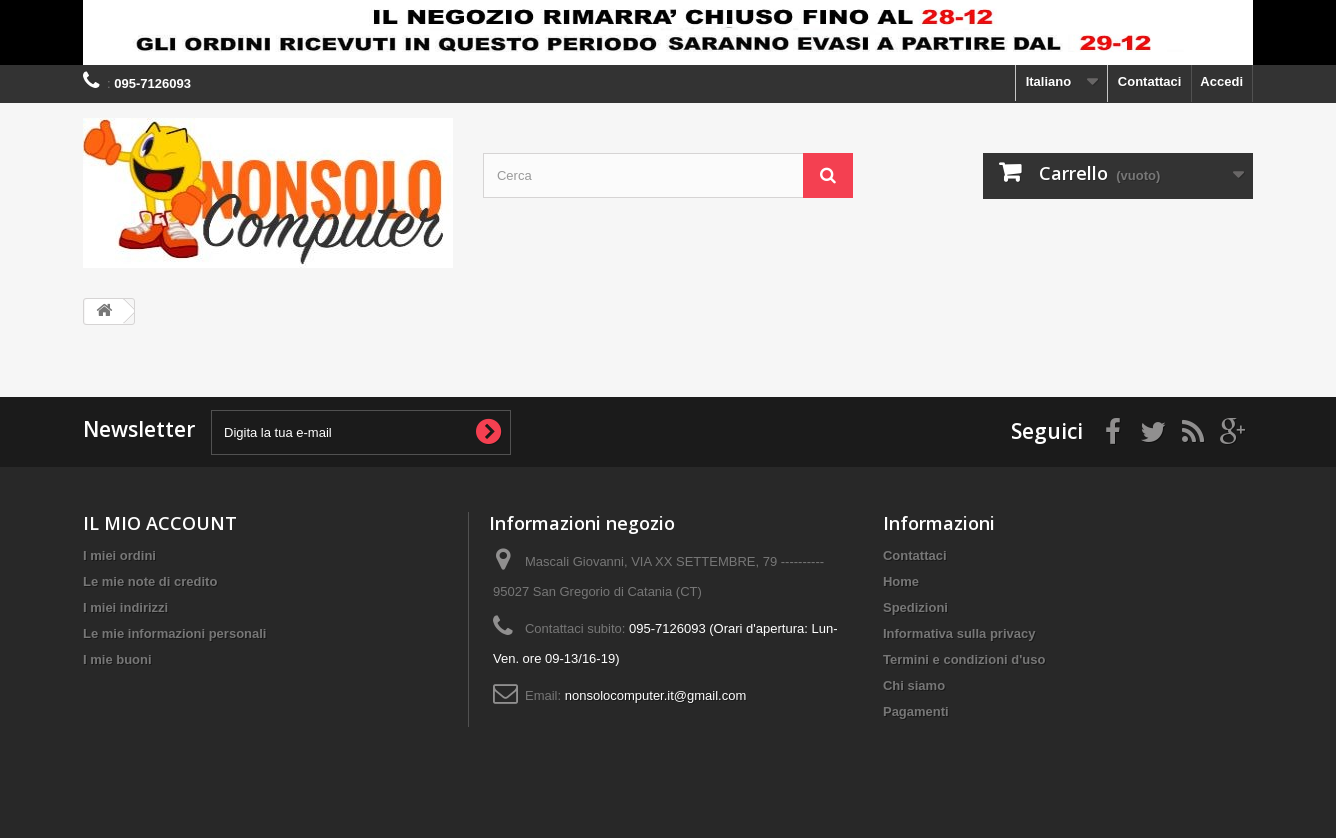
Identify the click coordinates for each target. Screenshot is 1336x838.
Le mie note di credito (150, 581)
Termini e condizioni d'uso (964, 659)
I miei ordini (119, 555)
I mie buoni (117, 659)
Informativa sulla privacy (959, 633)
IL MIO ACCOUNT (160, 523)
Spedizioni (915, 607)
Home (901, 581)
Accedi (1221, 81)
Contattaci (1150, 81)
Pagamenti (916, 711)
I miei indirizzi (125, 607)
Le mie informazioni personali (174, 633)
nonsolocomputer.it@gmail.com (656, 695)
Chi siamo (914, 685)
